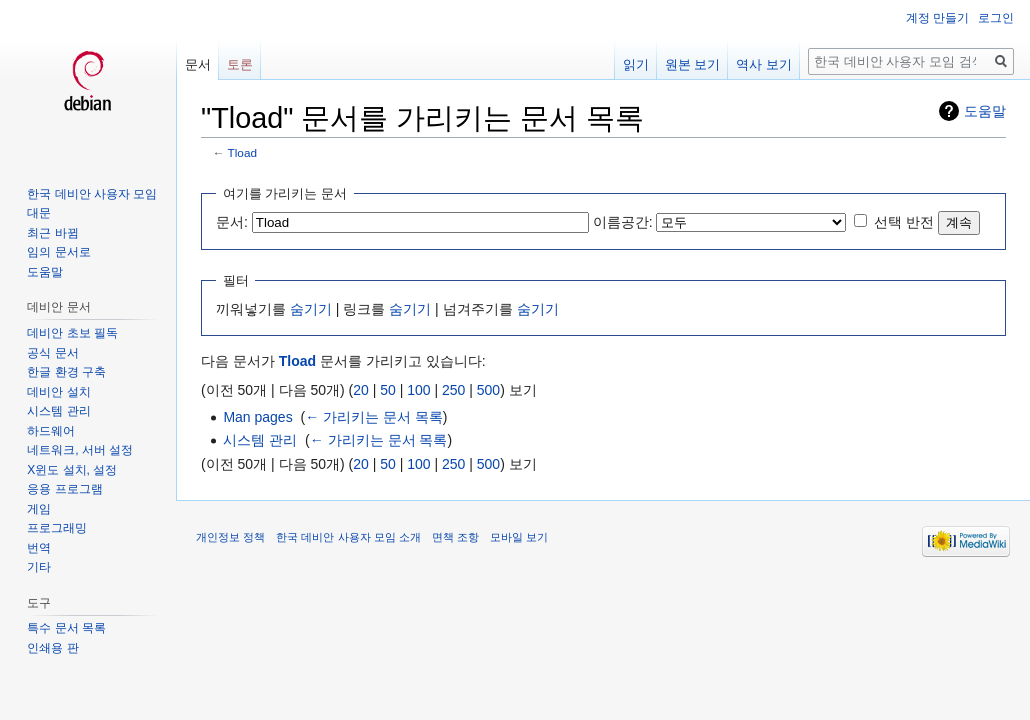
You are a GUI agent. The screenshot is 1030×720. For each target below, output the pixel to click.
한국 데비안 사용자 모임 (92, 194)
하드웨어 (51, 431)
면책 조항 (455, 537)
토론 (240, 64)
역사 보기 (764, 64)
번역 (39, 548)
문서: (232, 222)
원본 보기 (693, 64)
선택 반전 (904, 222)
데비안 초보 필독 (72, 333)
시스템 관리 (260, 440)
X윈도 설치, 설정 (72, 470)
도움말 (985, 111)
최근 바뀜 (52, 233)
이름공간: (623, 222)
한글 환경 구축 (66, 372)
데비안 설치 (58, 392)
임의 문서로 (58, 252)
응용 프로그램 (64, 489)
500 (488, 390)
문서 (198, 64)
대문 (39, 213)
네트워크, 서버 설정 (80, 450)
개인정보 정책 (230, 537)
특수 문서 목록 (66, 628)
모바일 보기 (519, 537)
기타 (39, 567)
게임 (39, 509)
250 (453, 390)
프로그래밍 (57, 528)
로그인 (996, 18)
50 (388, 390)
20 (361, 390)
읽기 (636, 64)
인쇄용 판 (52, 648)
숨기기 (311, 309)
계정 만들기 (937, 18)
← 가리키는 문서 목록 (374, 417)
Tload (242, 152)
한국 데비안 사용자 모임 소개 (348, 537)
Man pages (257, 417)
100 (418, 390)
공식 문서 (52, 353)
